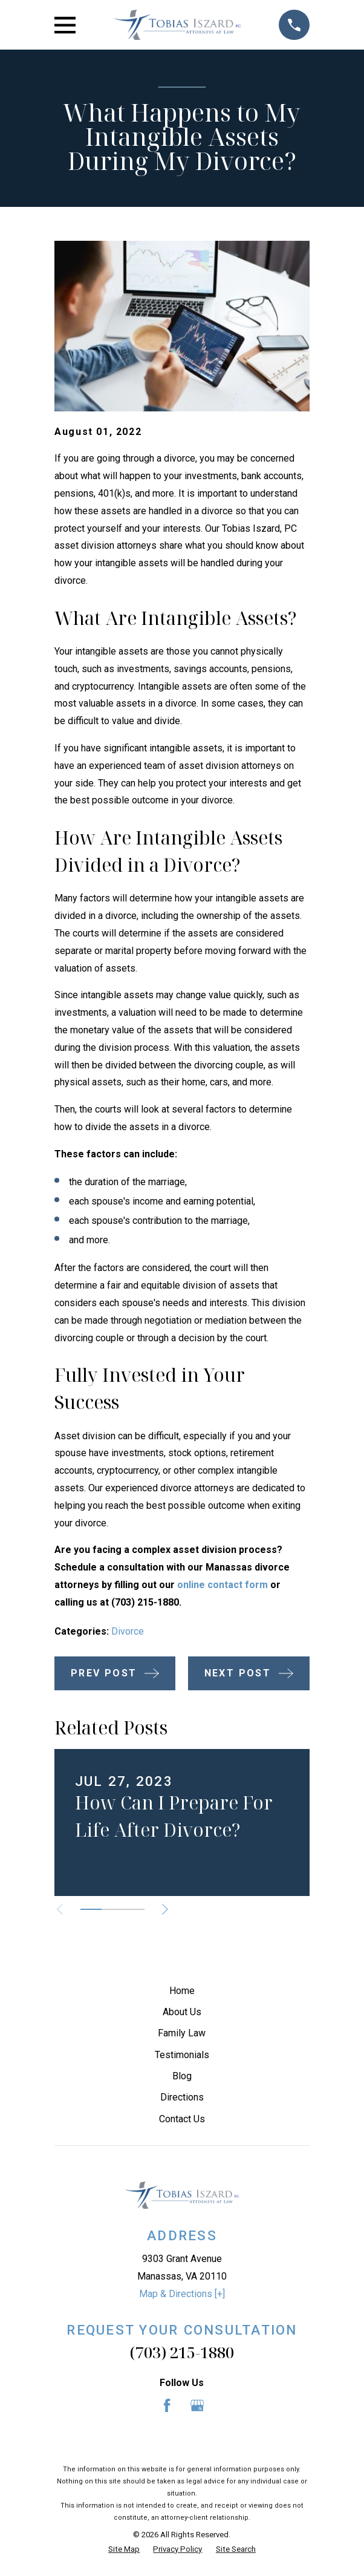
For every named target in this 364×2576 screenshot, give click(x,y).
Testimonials (182, 2055)
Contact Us (182, 2119)
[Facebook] (167, 2405)
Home (182, 1990)
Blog (182, 2076)
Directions (182, 2097)
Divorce (127, 1631)
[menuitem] (124, 2549)
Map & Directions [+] (182, 2294)
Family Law (182, 2033)
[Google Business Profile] (197, 2405)
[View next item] (165, 1909)
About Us (182, 2012)
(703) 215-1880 (182, 2352)
